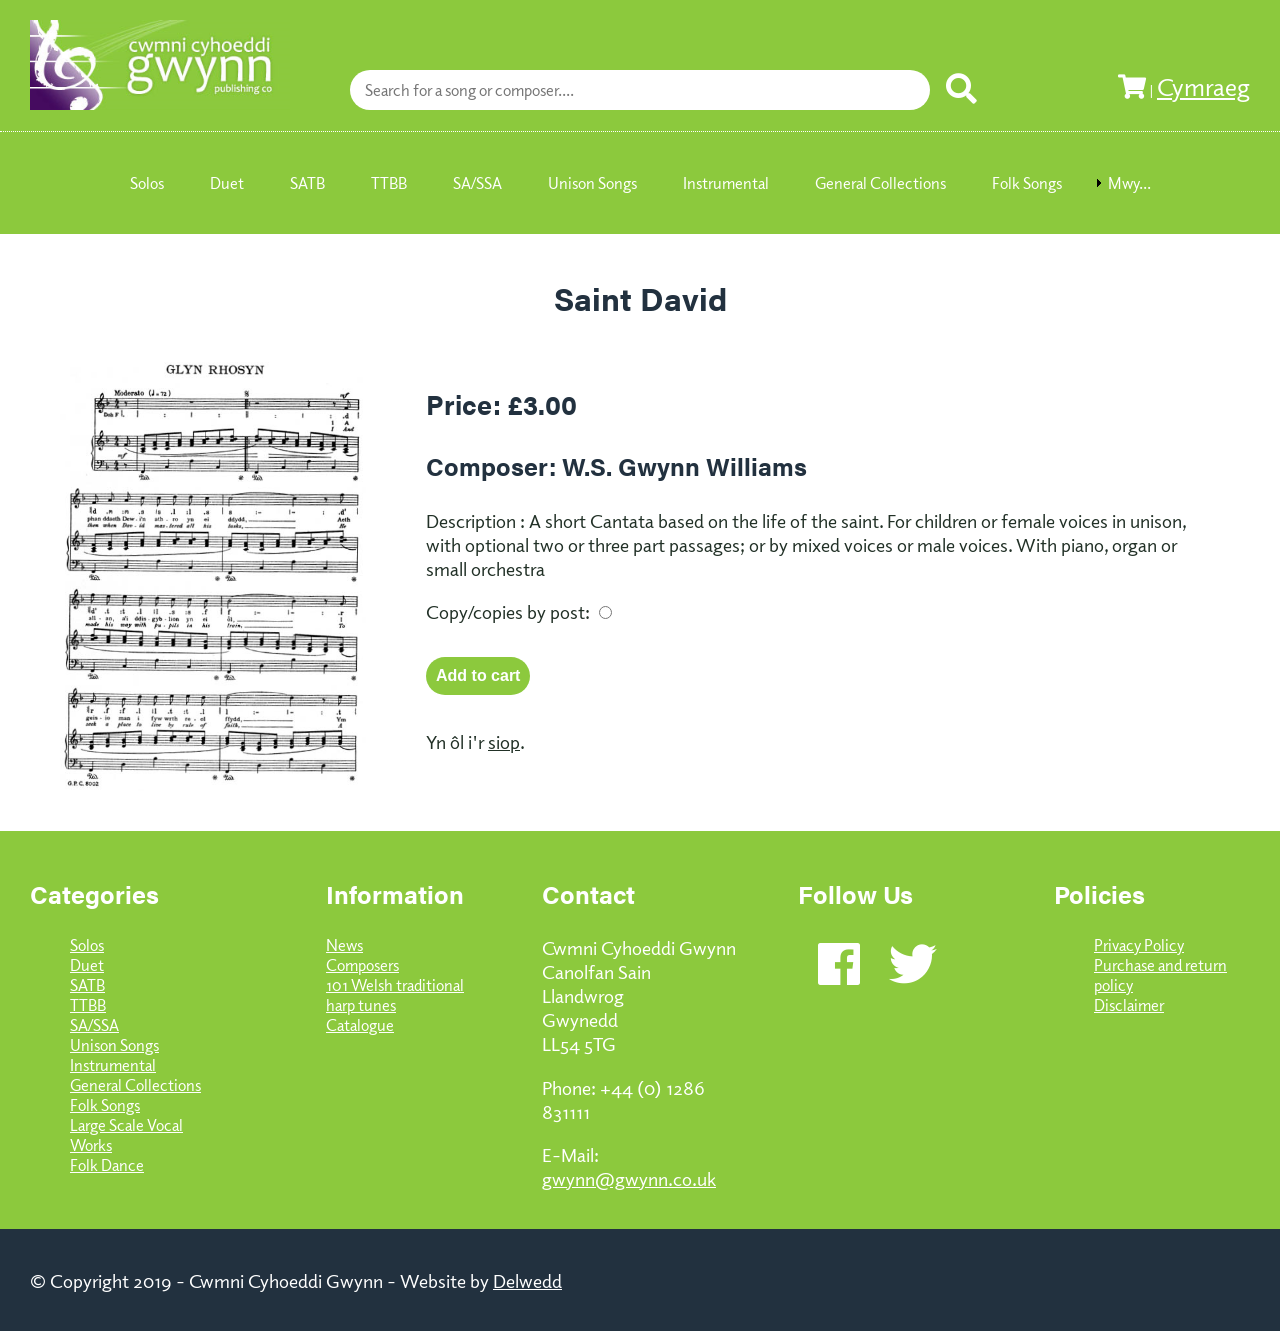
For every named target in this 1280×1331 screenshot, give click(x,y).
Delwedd (527, 1280)
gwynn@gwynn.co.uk (629, 1178)
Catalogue (360, 1025)
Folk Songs (105, 1105)
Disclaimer (1129, 1005)
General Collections (135, 1085)
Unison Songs (114, 1045)
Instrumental (113, 1065)
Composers (362, 965)
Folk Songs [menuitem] (1027, 183)
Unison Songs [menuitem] (592, 183)
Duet (87, 965)
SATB (87, 985)
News (344, 945)
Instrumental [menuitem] (726, 183)
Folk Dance (107, 1165)
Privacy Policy (1139, 945)
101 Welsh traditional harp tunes (395, 995)
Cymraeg (1203, 86)
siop (504, 741)
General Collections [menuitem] (880, 183)
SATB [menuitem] (307, 183)
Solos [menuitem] (147, 183)
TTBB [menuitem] (389, 183)
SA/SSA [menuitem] (477, 183)
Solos (87, 945)
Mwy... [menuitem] (1129, 183)
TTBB (88, 1005)
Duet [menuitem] (227, 183)
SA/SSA (94, 1025)
